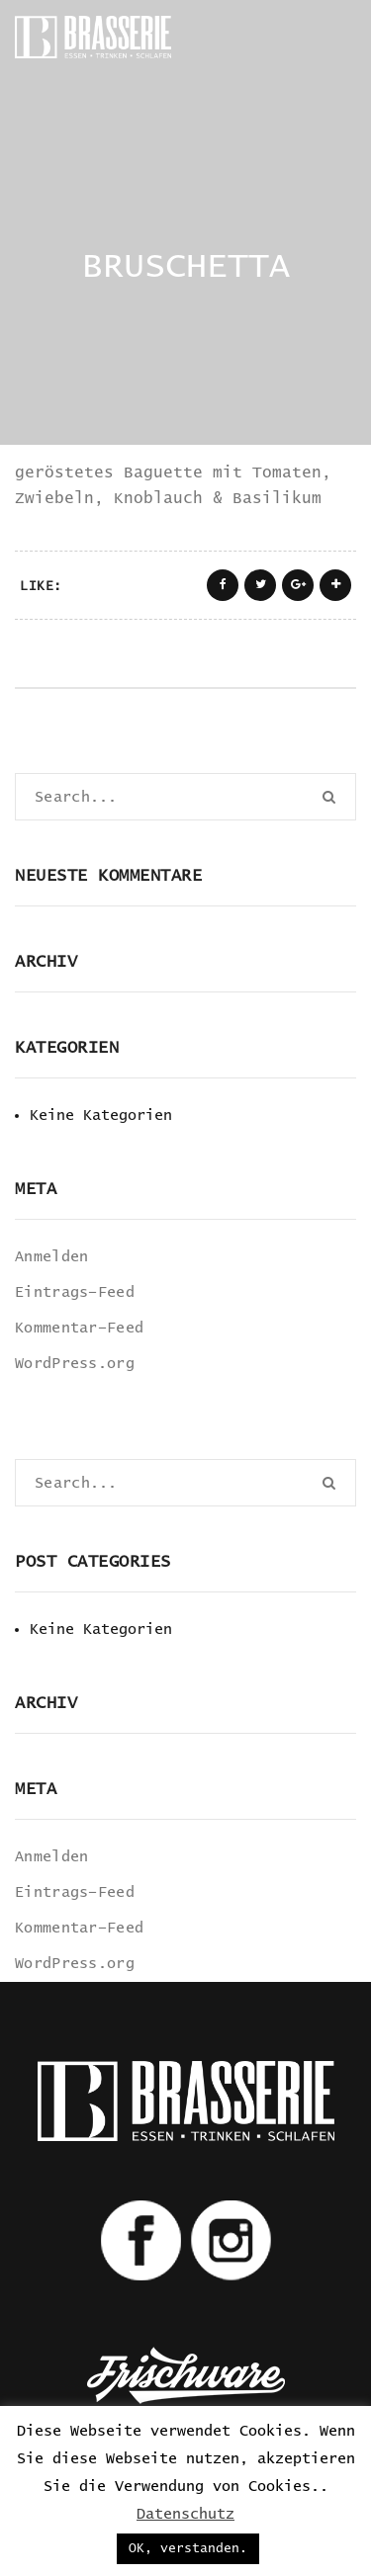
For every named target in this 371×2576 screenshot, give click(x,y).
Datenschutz (185, 2514)
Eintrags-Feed (75, 1292)
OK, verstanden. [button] (188, 2548)
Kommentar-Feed (79, 1328)
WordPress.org (75, 1363)
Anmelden (51, 1256)
